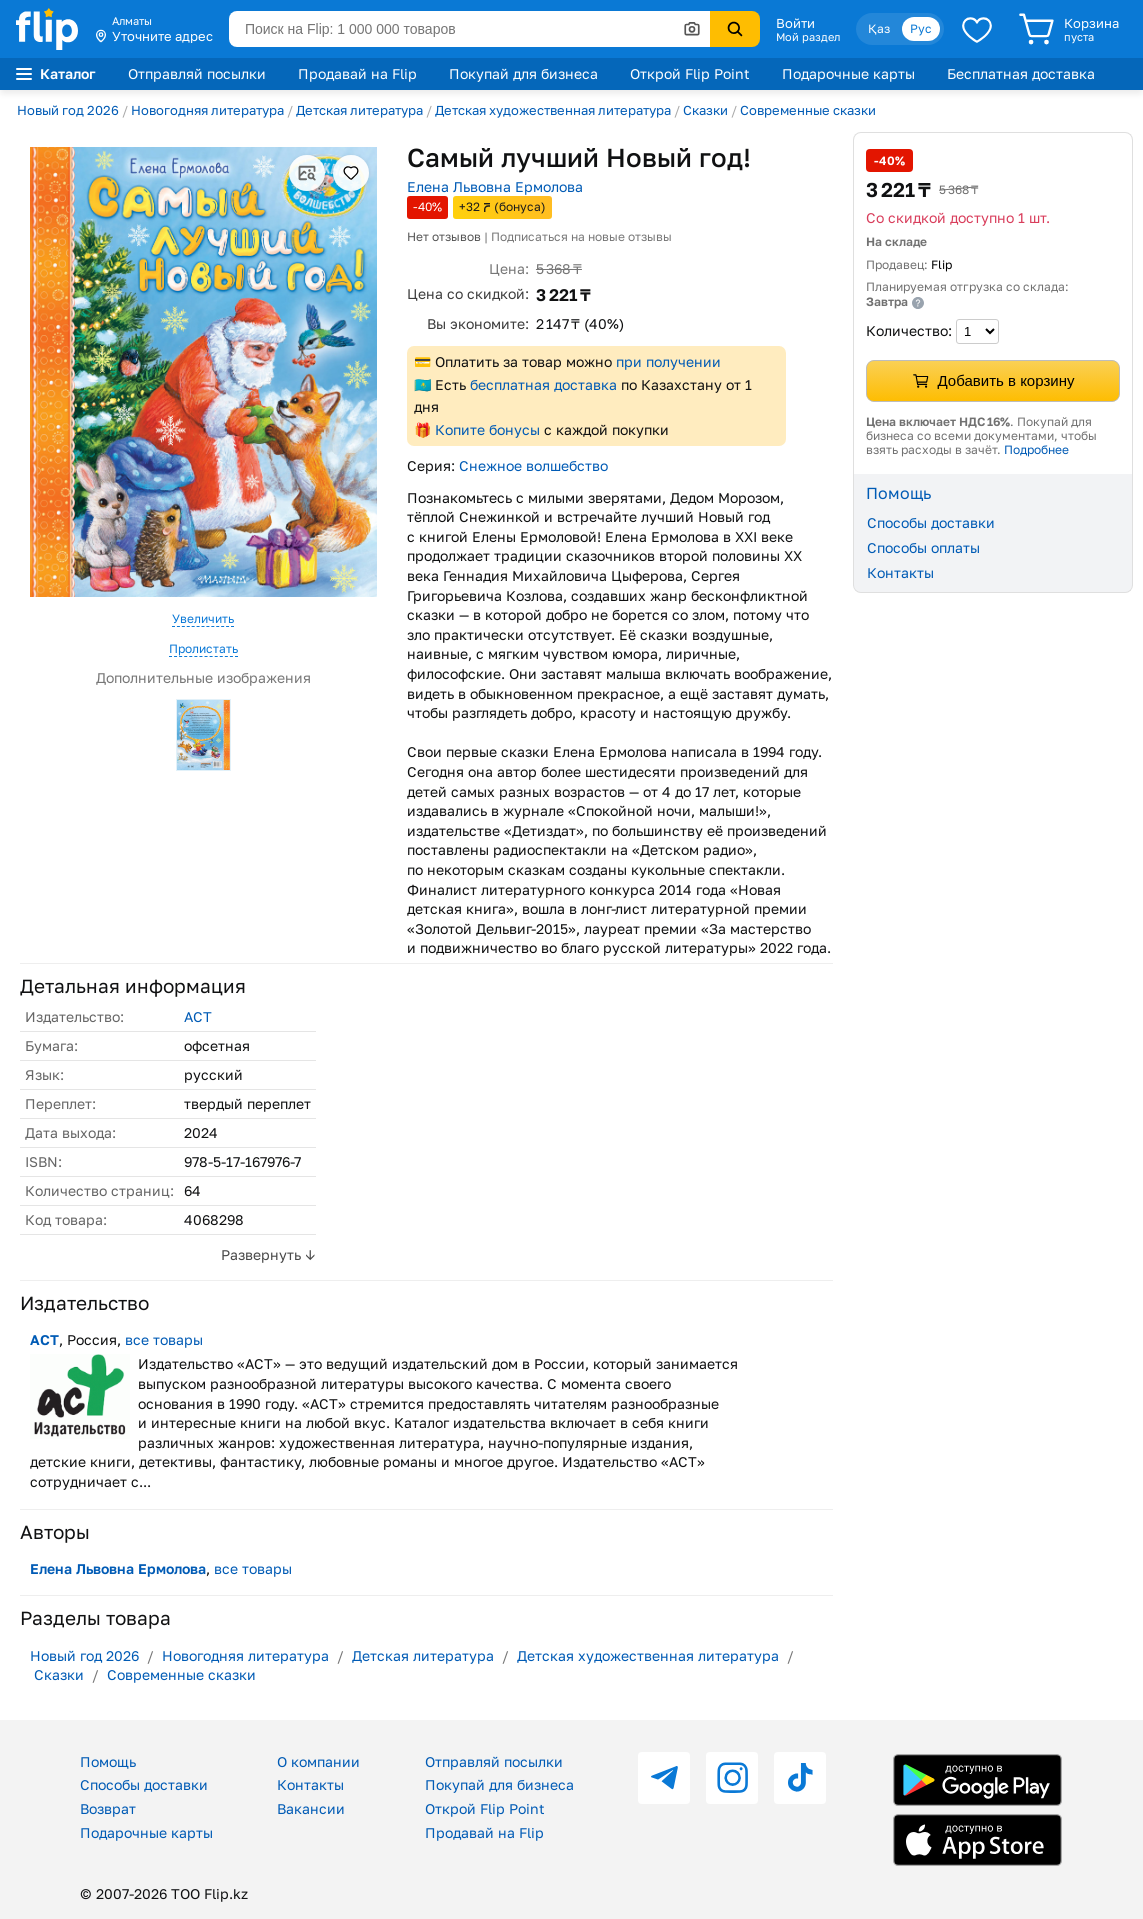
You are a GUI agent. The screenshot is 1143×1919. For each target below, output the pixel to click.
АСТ (198, 1016)
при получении (668, 361)
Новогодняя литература (207, 110)
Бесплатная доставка (1021, 73)
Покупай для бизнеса (523, 73)
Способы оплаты (923, 547)
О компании (318, 1761)
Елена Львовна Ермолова (495, 186)
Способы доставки (931, 522)
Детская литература (359, 110)
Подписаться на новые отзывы (581, 236)
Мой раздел (808, 37)
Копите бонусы (487, 429)
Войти (795, 23)
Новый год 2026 (68, 110)
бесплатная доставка (543, 384)
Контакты (900, 572)
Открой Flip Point (690, 73)
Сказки (705, 110)
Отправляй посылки (197, 73)
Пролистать (203, 648)
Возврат (108, 1808)
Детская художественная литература (553, 110)
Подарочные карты (848, 73)
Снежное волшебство (533, 465)
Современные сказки (808, 110)
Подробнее (1036, 449)
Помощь (108, 1761)
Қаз (879, 28)
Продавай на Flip (357, 73)
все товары (164, 1339)
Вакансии (311, 1808)
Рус (921, 28)
